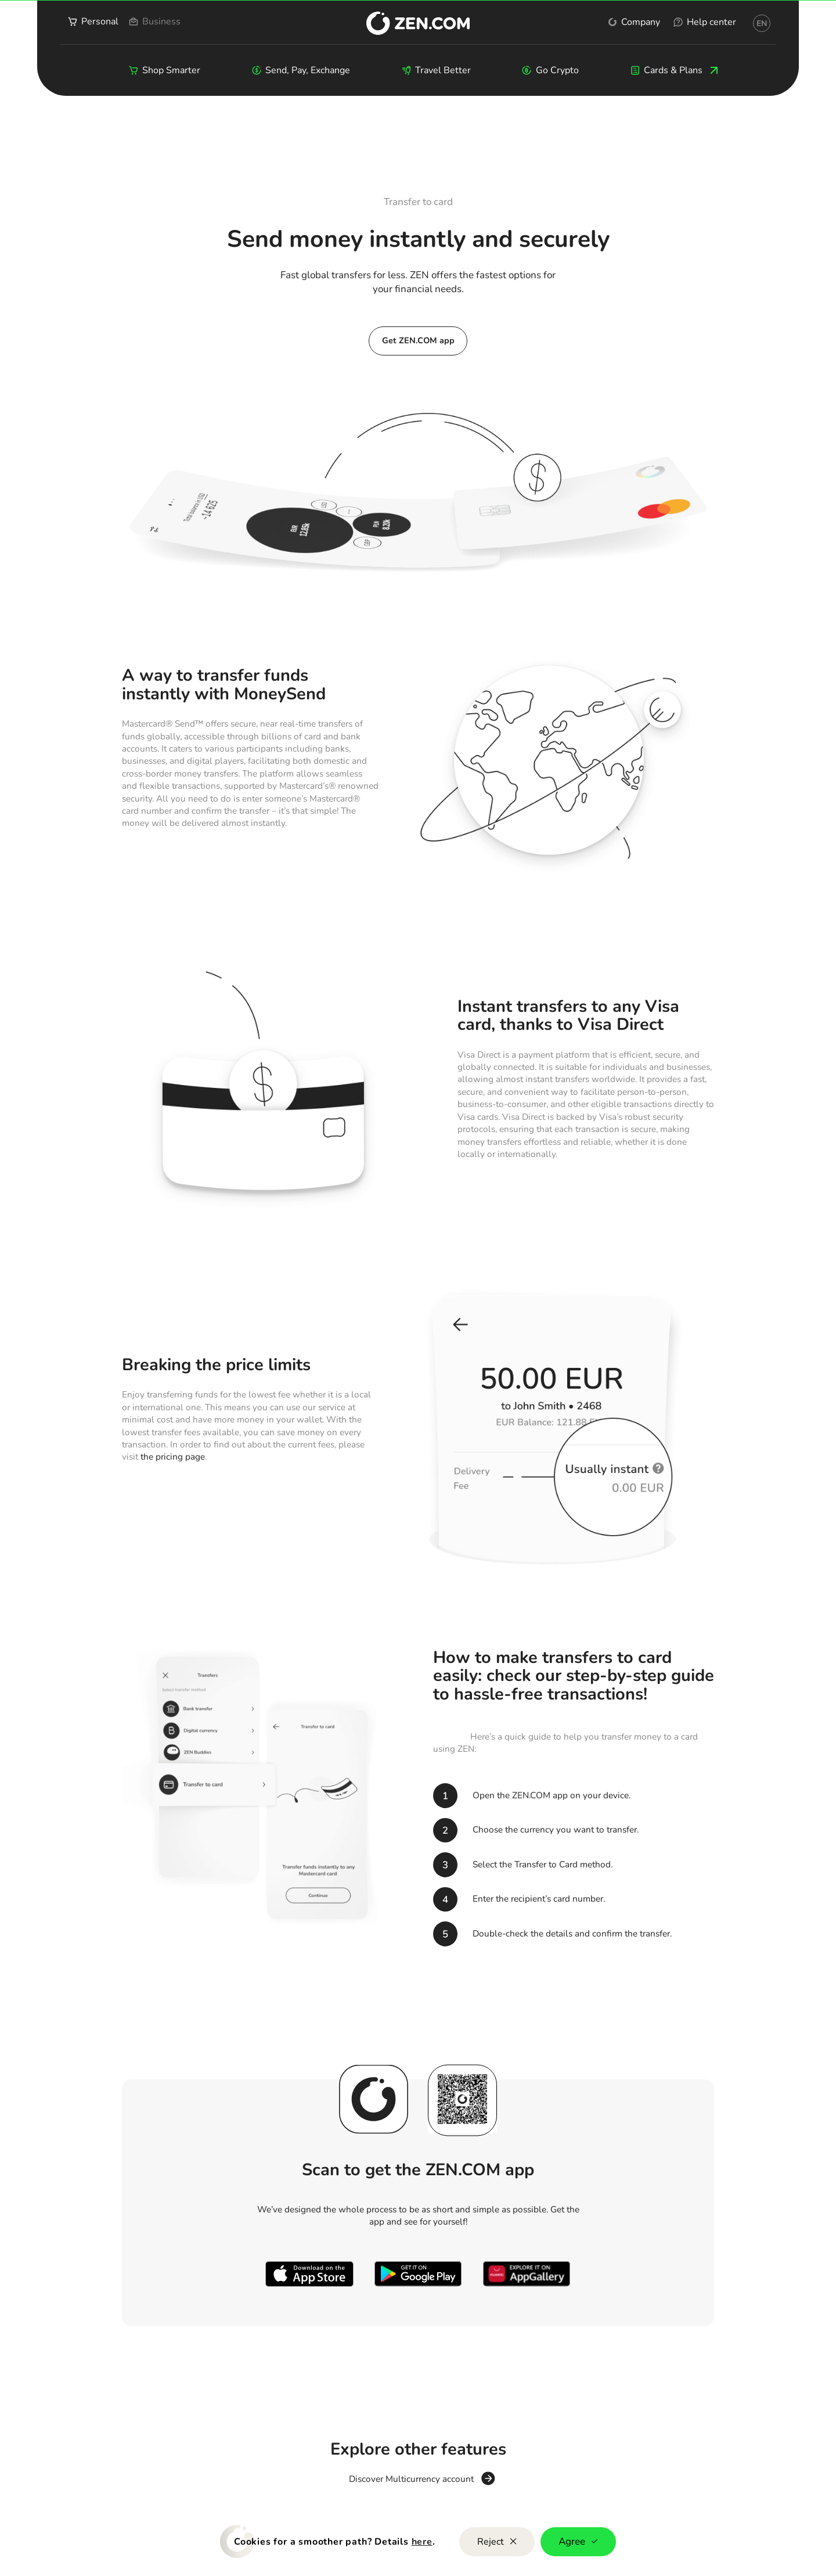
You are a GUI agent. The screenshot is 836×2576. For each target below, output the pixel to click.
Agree (578, 2541)
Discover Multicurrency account (411, 2479)
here (422, 2541)
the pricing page (172, 1457)
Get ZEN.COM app (418, 340)
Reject (497, 2541)
